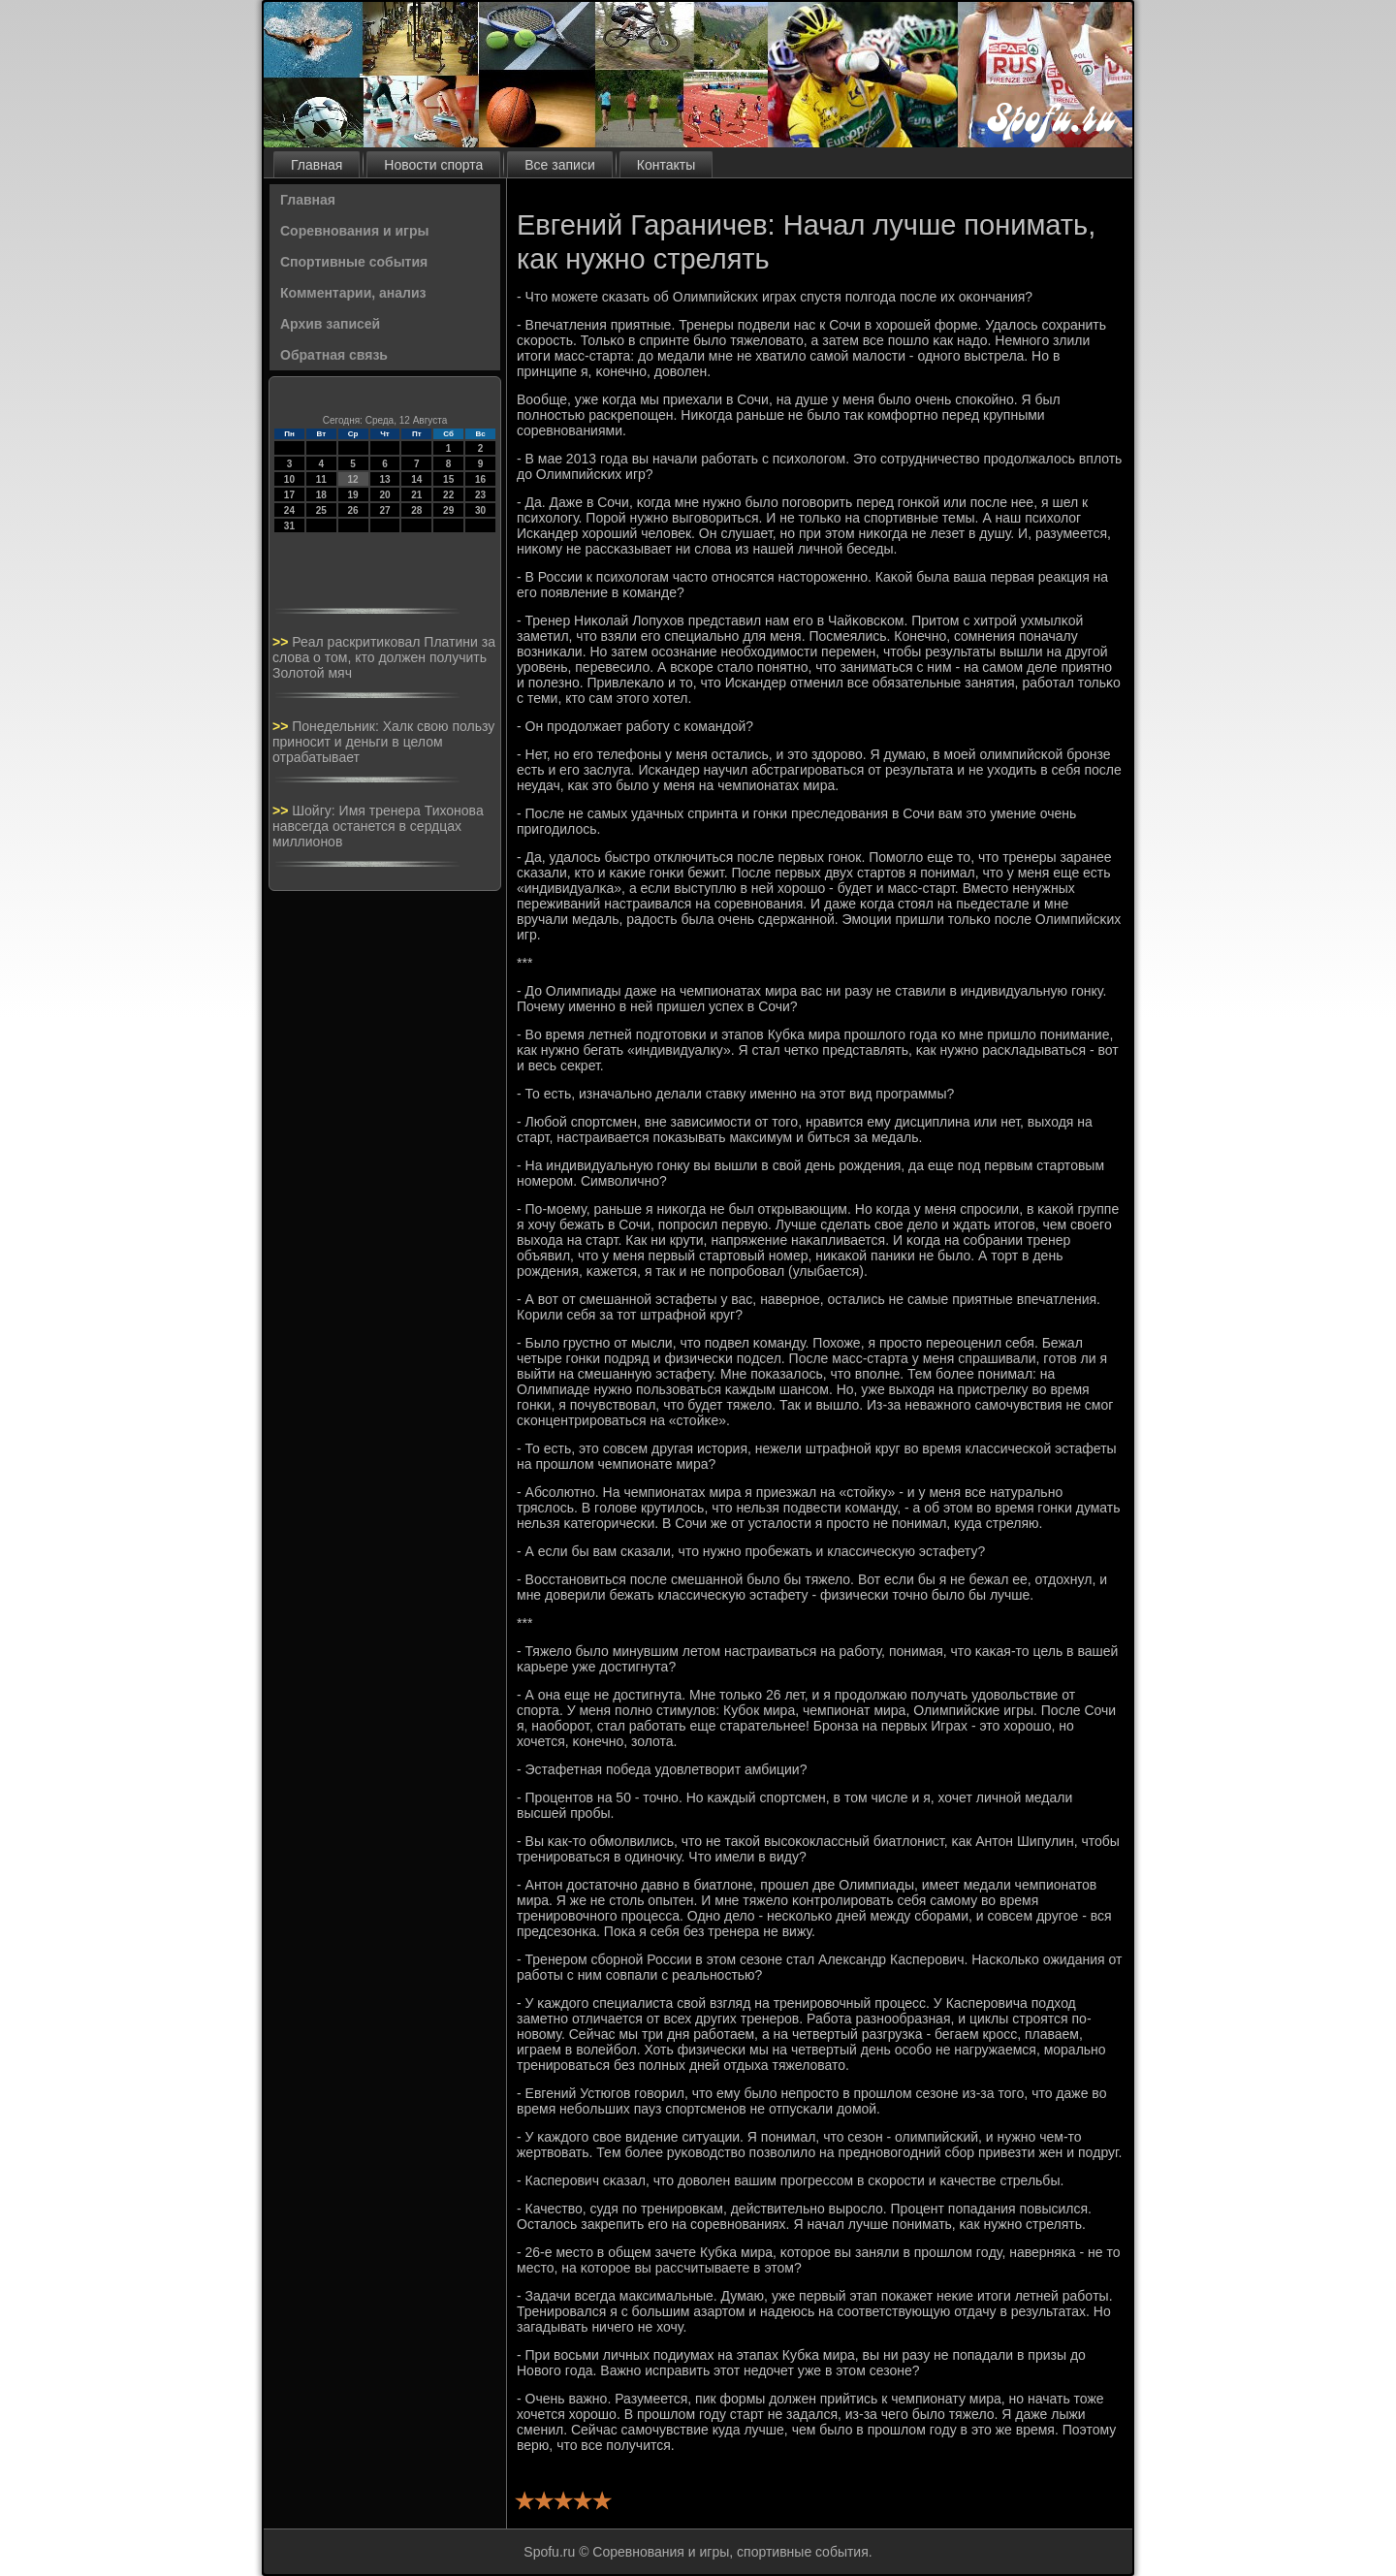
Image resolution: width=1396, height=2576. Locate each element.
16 (480, 479)
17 (289, 495)
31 (289, 526)
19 (353, 495)
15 (448, 479)
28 (416, 510)
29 (448, 510)
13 (384, 479)
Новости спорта (433, 165)
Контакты (666, 165)
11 (321, 479)
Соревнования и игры (354, 231)
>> (282, 642)
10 (289, 479)
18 (321, 495)
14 (416, 479)
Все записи (559, 165)
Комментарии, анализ (353, 293)
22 (448, 495)
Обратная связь (334, 355)
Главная (316, 165)
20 (384, 495)
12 (353, 479)
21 (416, 495)
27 (384, 510)
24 (289, 510)
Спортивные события (354, 262)
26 (353, 510)
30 (480, 510)
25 (321, 510)
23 (480, 495)
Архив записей (330, 324)
